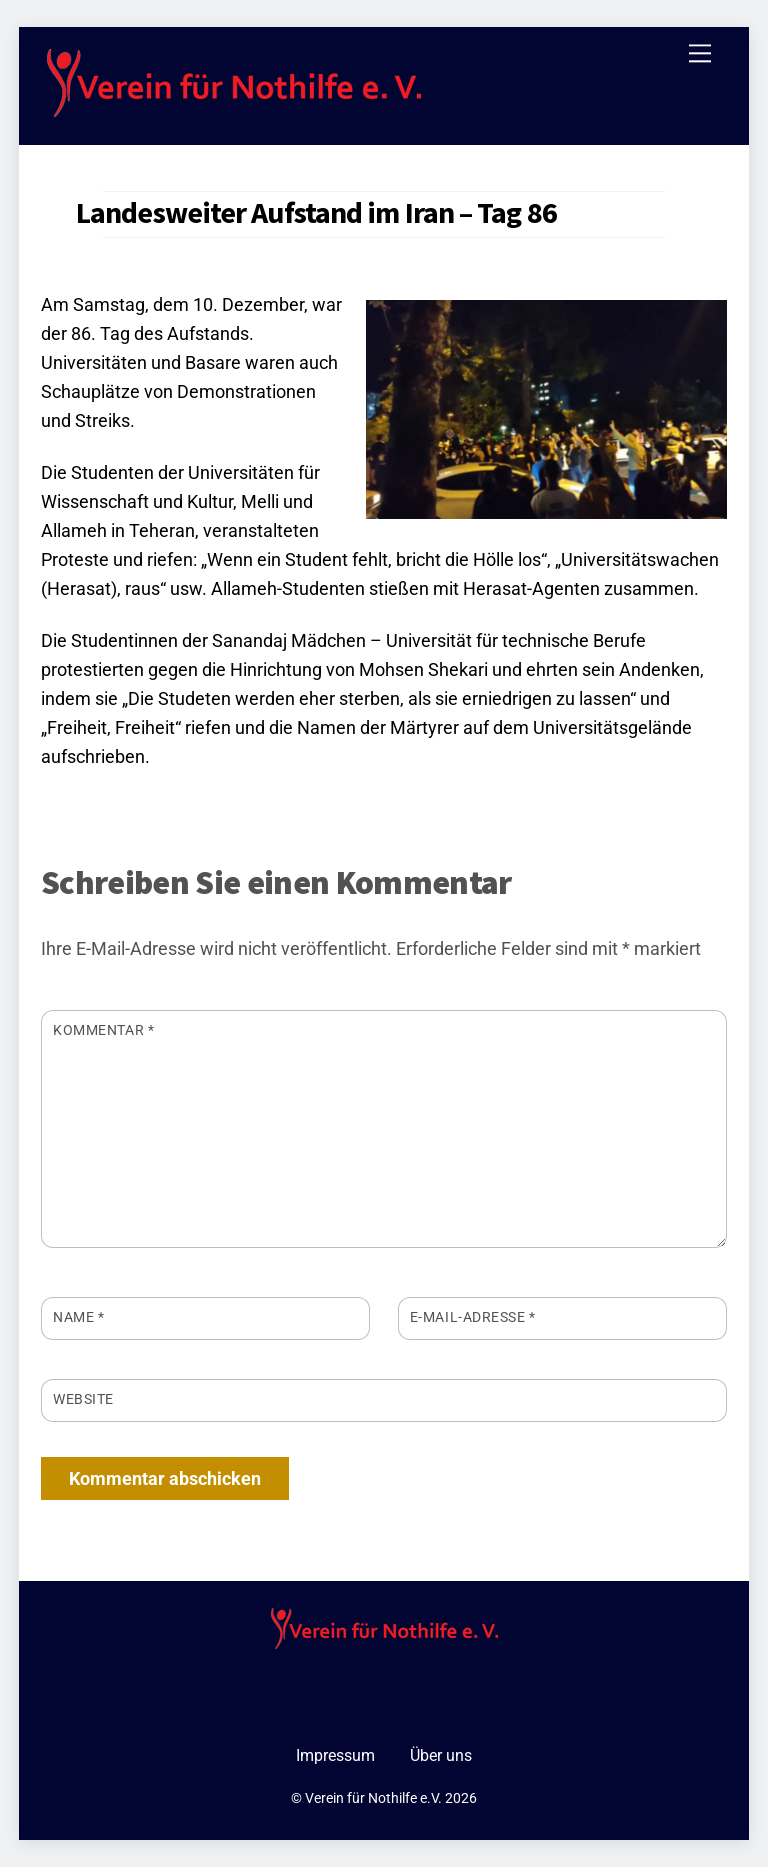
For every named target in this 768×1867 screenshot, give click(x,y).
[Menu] (700, 53)
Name (78, 1317)
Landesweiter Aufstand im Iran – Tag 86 (316, 212)
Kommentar (103, 1030)
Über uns (441, 1755)
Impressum (335, 1755)
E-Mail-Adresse (473, 1317)
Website (83, 1399)
